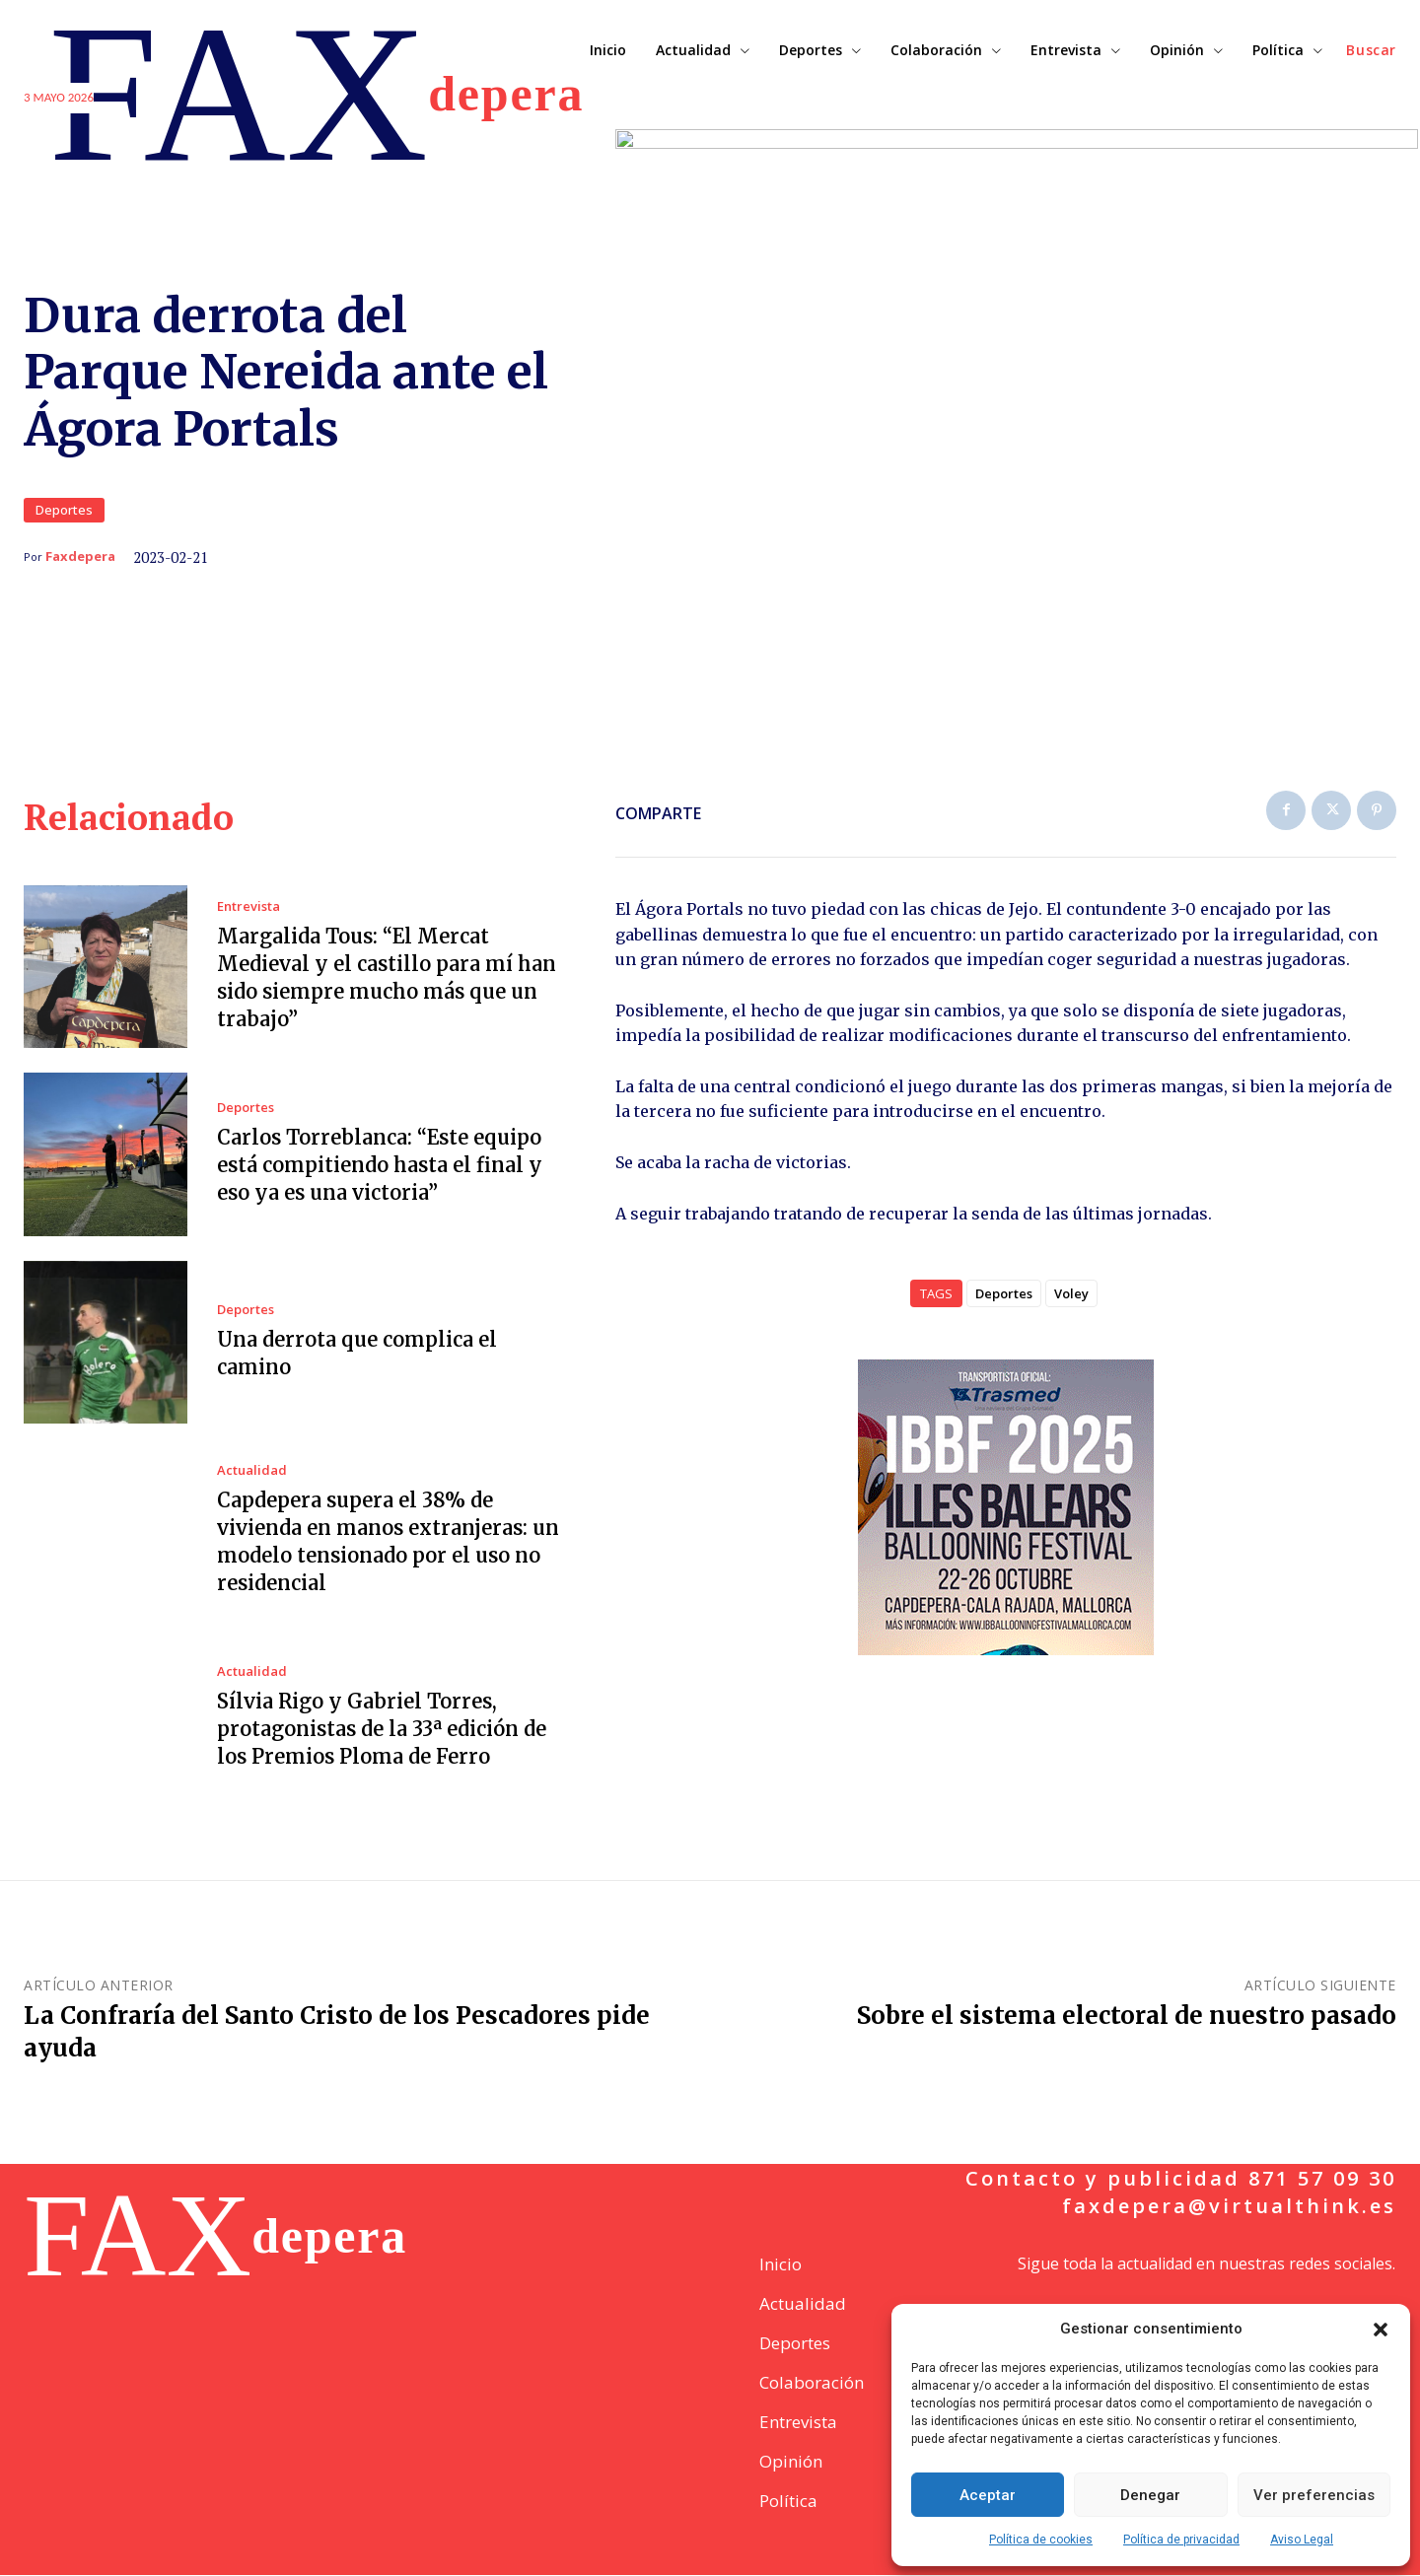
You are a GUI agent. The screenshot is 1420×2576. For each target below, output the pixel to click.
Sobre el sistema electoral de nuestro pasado (1126, 2016)
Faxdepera (80, 557)
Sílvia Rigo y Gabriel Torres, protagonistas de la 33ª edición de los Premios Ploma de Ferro (381, 1731)
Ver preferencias (1314, 2495)
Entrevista (248, 907)
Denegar (1150, 2495)
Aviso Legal (1301, 2539)
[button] (1380, 2329)
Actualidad (252, 1471)
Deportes (64, 511)
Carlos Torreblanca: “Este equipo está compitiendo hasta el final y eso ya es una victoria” (379, 1167)
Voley (1071, 1294)
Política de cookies (1041, 2539)
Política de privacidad (1181, 2539)
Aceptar (987, 2495)
